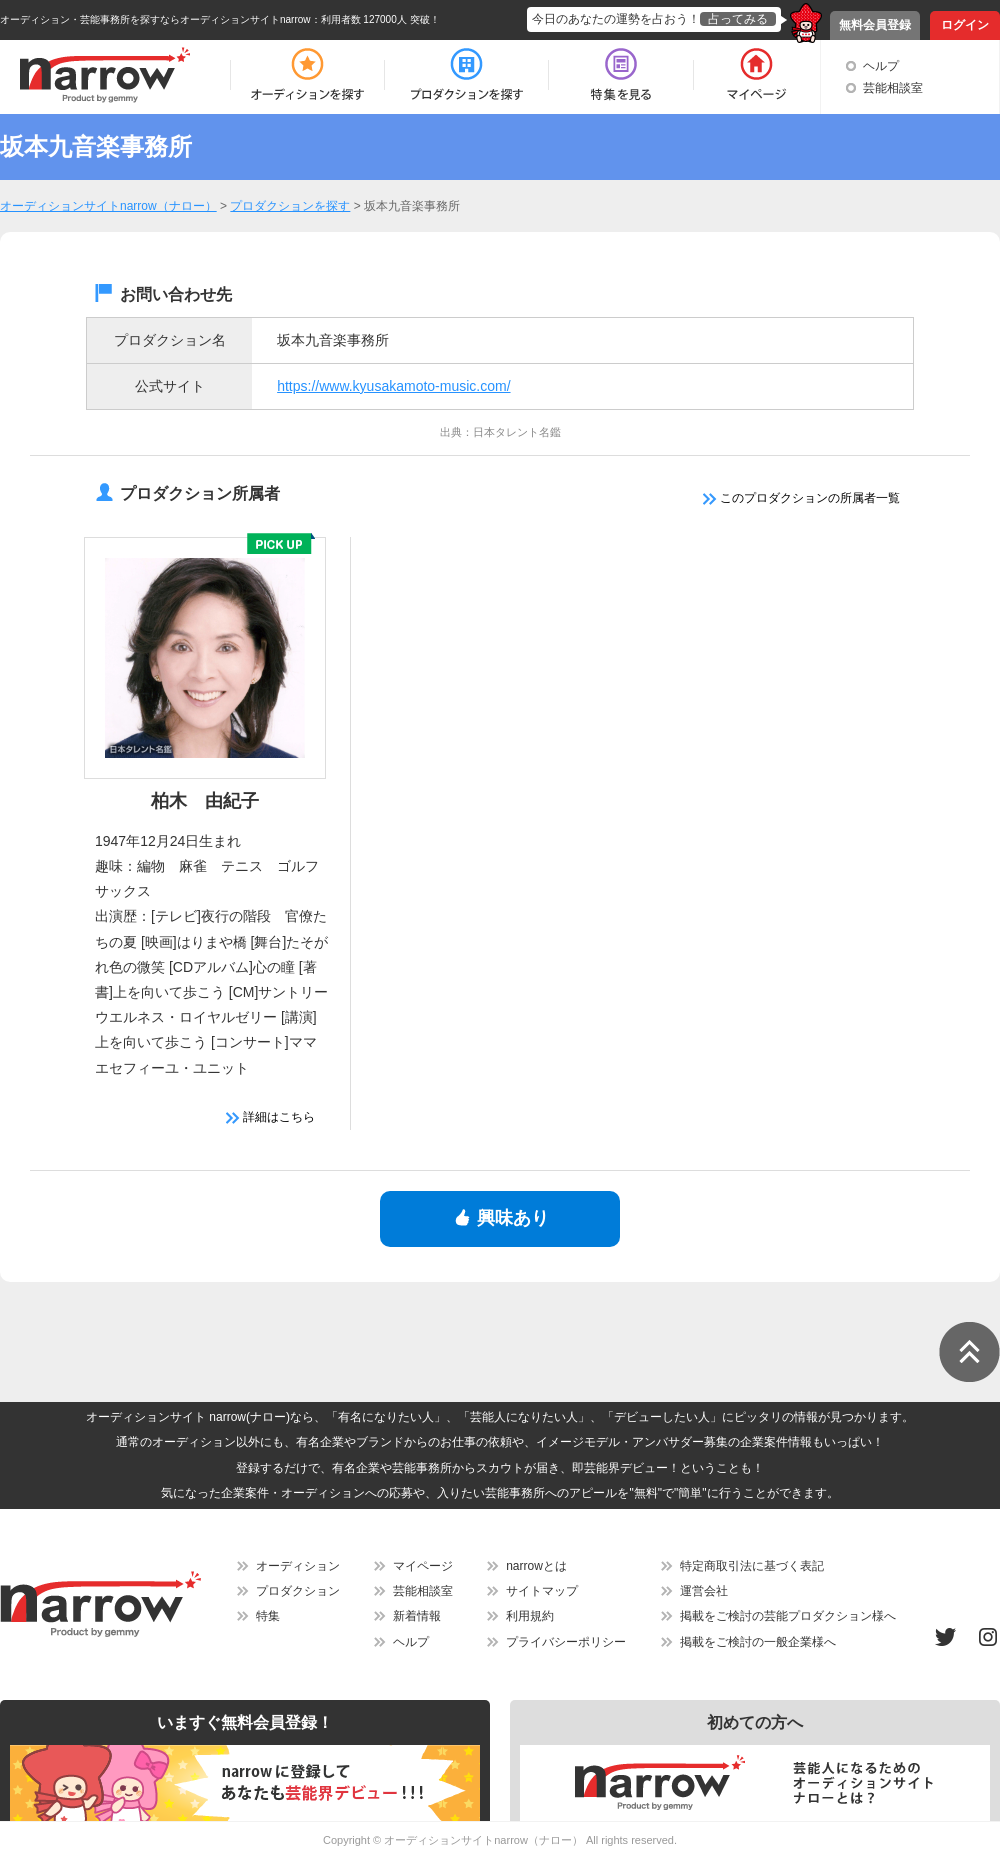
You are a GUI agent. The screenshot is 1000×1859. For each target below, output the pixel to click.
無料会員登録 (875, 25)
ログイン (965, 25)
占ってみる (738, 19)
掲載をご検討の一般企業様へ (758, 1642)
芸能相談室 (893, 88)
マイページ (423, 1566)
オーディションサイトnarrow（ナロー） (483, 1840)
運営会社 (704, 1591)
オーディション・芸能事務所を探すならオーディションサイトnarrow (155, 19)
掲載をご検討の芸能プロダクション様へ (788, 1616)
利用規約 (530, 1616)
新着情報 (417, 1616)
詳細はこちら (270, 1117)
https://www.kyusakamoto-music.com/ (393, 386)
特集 (268, 1616)
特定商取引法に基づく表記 (752, 1566)
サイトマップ (542, 1591)
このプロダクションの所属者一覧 (801, 498)
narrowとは (536, 1566)
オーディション (298, 1566)
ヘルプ (881, 66)
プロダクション (298, 1591)
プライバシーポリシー (566, 1642)
